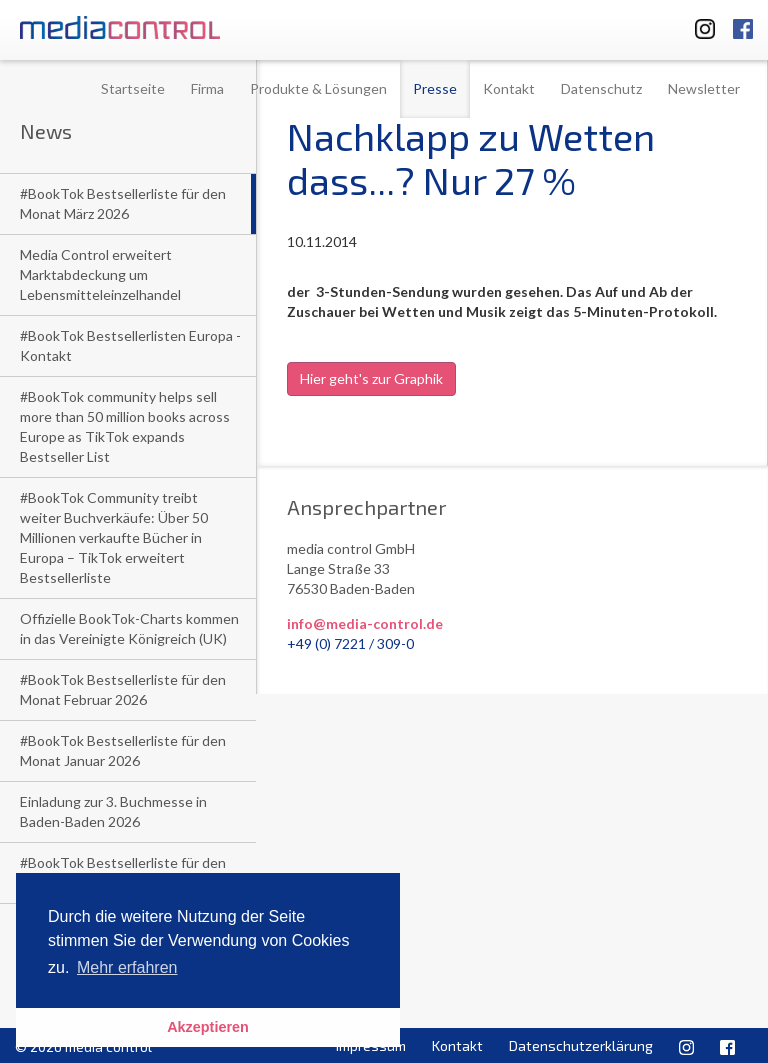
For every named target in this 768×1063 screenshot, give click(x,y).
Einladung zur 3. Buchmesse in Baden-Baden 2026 (113, 811)
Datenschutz (601, 88)
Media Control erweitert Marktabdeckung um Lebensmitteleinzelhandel (100, 274)
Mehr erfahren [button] (127, 967)
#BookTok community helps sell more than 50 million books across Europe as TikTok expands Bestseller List (125, 426)
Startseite (133, 88)
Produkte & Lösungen (318, 88)
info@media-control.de (365, 623)
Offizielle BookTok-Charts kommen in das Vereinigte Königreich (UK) (129, 628)
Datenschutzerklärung (581, 1045)
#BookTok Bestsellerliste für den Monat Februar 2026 (123, 689)
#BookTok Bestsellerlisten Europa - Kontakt (130, 345)
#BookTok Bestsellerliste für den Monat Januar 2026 (123, 750)
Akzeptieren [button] (208, 1027)
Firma (207, 88)
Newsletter (704, 88)
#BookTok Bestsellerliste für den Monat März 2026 (123, 203)
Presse (435, 88)
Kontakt (509, 88)
